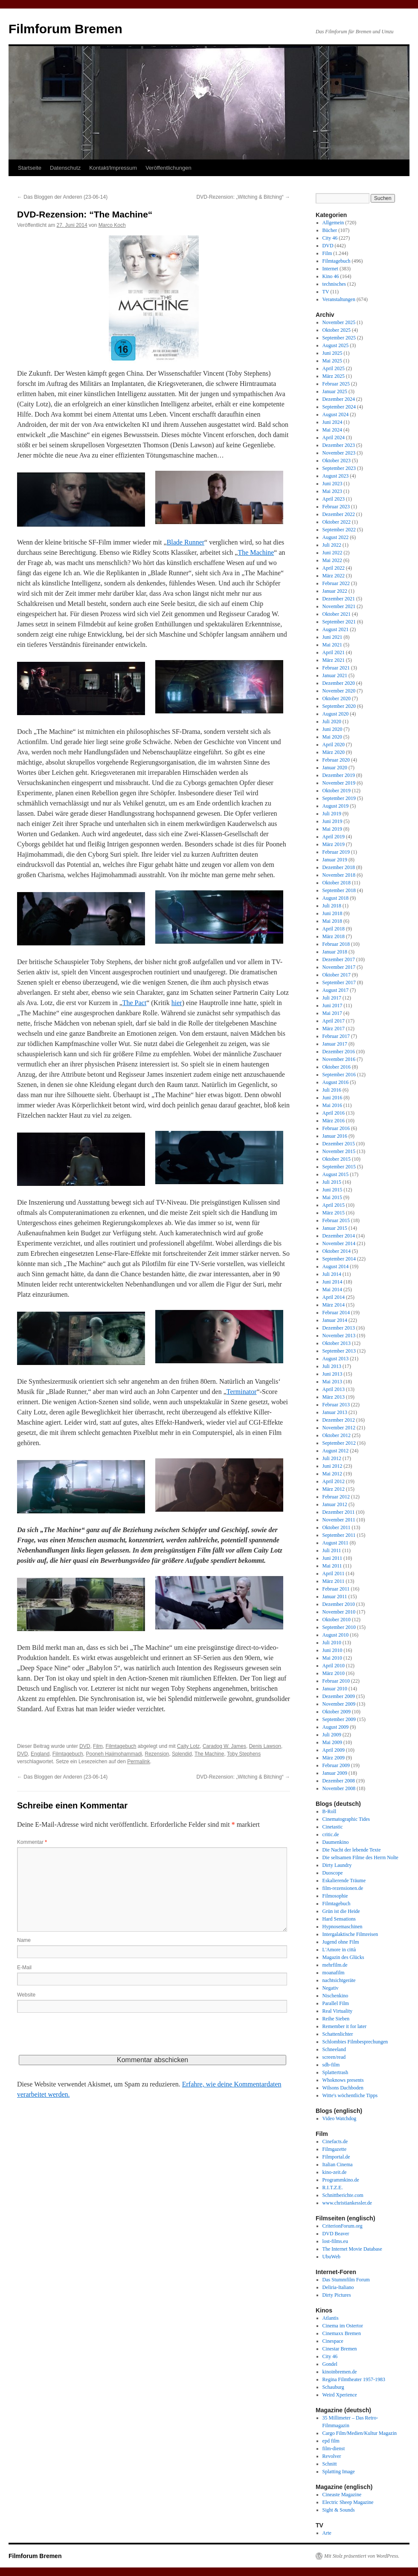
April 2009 (333, 1750)
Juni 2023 (332, 484)
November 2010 (339, 1612)
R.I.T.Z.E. (332, 2188)
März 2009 (333, 1758)
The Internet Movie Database (352, 2249)
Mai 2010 (332, 1658)
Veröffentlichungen (168, 168)
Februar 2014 (336, 1313)
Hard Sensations (339, 1919)
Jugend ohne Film (340, 1942)
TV (325, 292)
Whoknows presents (343, 2080)
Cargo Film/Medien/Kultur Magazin (359, 2433)
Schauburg (333, 2387)
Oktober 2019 (336, 791)
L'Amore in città (339, 1950)
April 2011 (333, 1573)
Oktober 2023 (336, 461)
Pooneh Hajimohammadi (114, 1754)
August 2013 (335, 1359)
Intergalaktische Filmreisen (350, 1934)
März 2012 (333, 1489)
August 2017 (335, 990)
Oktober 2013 (336, 1343)
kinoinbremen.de (339, 2372)
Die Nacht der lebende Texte (351, 1850)
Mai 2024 (332, 430)
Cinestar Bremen (339, 2349)
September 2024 (339, 407)
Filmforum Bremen (65, 29)
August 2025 (335, 345)
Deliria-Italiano (338, 2287)
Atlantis (330, 2318)
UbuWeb (331, 2257)
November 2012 (339, 1428)
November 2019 (339, 783)
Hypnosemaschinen (342, 1927)
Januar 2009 (334, 1773)
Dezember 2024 (338, 399)
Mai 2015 (332, 1197)
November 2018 (339, 875)
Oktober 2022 (336, 522)
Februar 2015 (336, 1220)
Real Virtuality (337, 2011)
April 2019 (333, 837)
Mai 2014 (332, 1289)
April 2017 (333, 1021)
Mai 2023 (332, 491)
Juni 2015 (332, 1190)
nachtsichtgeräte (339, 1980)
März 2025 (333, 376)
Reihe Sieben (336, 2019)
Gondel (329, 2364)
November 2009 (339, 1704)
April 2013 (333, 1389)
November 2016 (339, 1059)
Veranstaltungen (338, 299)
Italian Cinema (337, 2164)
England (40, 1754)
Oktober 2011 (336, 1527)
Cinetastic (332, 1827)
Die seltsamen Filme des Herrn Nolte (360, 1857)
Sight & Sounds (338, 2510)
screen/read (334, 2057)
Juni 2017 (332, 1005)
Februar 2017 (336, 1036)
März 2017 (333, 1029)
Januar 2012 (334, 1504)
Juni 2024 (332, 422)
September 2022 (339, 530)
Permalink (138, 1762)
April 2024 (333, 437)
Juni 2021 (332, 637)
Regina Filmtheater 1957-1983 (353, 2379)
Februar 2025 (336, 384)
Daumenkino (335, 1842)
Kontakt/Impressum (113, 168)
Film (98, 1746)
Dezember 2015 (338, 1144)
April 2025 (333, 368)
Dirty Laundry (337, 1865)
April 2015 (333, 1205)
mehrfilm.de (335, 1965)
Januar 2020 (334, 768)
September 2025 (339, 338)
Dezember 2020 (338, 683)
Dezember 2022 (338, 514)
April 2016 (333, 1113)
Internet (330, 269)
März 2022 (333, 576)
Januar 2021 (334, 675)
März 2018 (333, 936)
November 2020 (339, 691)
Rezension (157, 1754)
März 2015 (333, 1213)
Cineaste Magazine (342, 2495)
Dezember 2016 (338, 1052)
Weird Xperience (339, 2395)
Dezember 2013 (338, 1328)
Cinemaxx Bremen (341, 2333)
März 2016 (333, 1121)
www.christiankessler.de (347, 2203)
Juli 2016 (331, 1090)
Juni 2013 (332, 1374)
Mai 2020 (332, 737)
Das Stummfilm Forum (346, 2280)
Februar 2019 (336, 852)
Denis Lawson (265, 1746)
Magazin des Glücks (343, 1957)
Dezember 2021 (338, 599)
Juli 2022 (331, 545)
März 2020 (333, 752)
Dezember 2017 (338, 959)
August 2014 (335, 1266)
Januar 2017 (334, 1044)
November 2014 (339, 1243)
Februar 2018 (336, 944)
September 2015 (339, 1167)
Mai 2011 (332, 1566)
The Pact (134, 1002)
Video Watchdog (339, 2118)
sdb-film (331, 2065)
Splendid (182, 1754)
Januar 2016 (334, 1136)
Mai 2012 (332, 1474)
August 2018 (335, 898)
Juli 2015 (331, 1182)
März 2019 (333, 844)
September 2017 (339, 982)
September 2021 (339, 622)
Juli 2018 (331, 906)
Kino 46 (330, 276)
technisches (334, 284)
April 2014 (333, 1297)
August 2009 (335, 1727)
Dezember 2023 (338, 445)
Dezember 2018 (338, 867)
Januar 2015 (334, 1228)
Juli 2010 (331, 1643)
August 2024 (335, 414)
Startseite (29, 168)
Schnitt (329, 2464)
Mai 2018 (332, 921)
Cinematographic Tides (346, 1819)
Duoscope (332, 1873)
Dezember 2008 (338, 1781)
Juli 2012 (331, 1458)
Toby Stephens (244, 1754)
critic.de (330, 1834)
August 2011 (335, 1543)
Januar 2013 (334, 1412)
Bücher (329, 230)
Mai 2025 (332, 361)
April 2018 (333, 929)
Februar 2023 (336, 507)
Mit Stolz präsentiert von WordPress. (361, 2556)
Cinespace (332, 2341)
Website (26, 1995)
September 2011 (339, 1535)
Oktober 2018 (336, 883)
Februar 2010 (336, 1681)
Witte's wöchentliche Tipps (350, 2095)
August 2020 (335, 714)
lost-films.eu (335, 2241)
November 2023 (339, 453)
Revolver (331, 2456)
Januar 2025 (334, 391)
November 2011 (338, 1520)
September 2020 (339, 706)
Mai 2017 (332, 1013)
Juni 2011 (332, 1558)
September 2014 (339, 1259)
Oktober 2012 (336, 1435)
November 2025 (339, 322)
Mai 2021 (332, 645)
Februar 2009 (336, 1765)
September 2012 (339, 1443)
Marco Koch (112, 225)
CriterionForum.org (342, 2226)
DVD (84, 1746)
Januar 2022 (334, 591)
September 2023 (339, 468)
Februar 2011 (336, 1589)
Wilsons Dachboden (343, 2088)
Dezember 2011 (338, 1512)
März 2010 (333, 1673)
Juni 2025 (332, 353)
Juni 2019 (332, 821)
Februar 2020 (336, 760)
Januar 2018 (334, 952)
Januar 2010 (334, 1689)
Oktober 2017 (336, 975)
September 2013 (339, 1351)
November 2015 (339, 1151)
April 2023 (333, 499)
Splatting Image (338, 2472)
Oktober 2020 (336, 698)
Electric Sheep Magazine (348, 2502)
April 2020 (333, 745)
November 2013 (339, 1336)
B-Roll (329, 1811)
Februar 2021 (336, 668)
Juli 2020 (331, 721)
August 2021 (335, 629)
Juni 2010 (332, 1650)
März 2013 (333, 1397)
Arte (326, 2533)
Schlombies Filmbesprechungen (355, 2042)
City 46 (330, 238)
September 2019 (339, 798)
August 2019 (335, 806)
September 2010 (339, 1627)
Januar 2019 (334, 860)
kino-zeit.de (334, 2172)
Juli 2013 (331, 1366)
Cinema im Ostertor (342, 2326)
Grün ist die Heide (341, 1911)
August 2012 (335, 1451)
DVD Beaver (335, 2234)
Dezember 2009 (338, 1696)
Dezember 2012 (338, 1420)
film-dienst (333, 2448)
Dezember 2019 (338, 775)
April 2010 (333, 1666)
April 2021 (333, 652)
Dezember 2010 (338, 1604)
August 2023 (335, 476)
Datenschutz (65, 168)
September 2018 (339, 890)
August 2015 (335, 1174)
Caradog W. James (224, 1746)
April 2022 (333, 568)
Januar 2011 (334, 1596)
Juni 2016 (332, 1098)
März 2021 (333, 660)
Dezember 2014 (338, 1236)
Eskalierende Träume (344, 1880)
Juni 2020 (332, 729)
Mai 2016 (332, 1105)
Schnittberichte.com (342, 2195)
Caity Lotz (188, 1746)
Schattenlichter (337, 2034)
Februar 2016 (336, 1128)
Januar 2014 (334, 1320)
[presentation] (82, 2038)
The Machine (256, 552)
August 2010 (335, 1635)
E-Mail (24, 1967)
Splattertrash (335, 2072)
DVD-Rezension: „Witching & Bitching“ (243, 197)
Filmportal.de (336, 2157)
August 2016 (335, 1082)
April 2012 (333, 1481)
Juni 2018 (332, 913)
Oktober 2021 (336, 614)
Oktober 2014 (336, 1251)
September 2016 (339, 1075)
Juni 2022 (332, 553)
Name (24, 1940)
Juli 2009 (331, 1735)
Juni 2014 (332, 1282)
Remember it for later (344, 2026)
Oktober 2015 (336, 1159)
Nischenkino (335, 1996)
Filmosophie (335, 1896)
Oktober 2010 (336, 1620)
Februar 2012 (336, 1497)
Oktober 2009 (336, 1712)
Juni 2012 (332, 1466)
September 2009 (339, 1719)
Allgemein (333, 223)
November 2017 (339, 967)
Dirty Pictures (336, 2295)
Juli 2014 (331, 1274)
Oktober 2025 (336, 330)
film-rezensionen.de (342, 1888)
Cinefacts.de (335, 2141)
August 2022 (335, 537)
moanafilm (333, 1973)
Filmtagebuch (120, 1746)
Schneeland (334, 2049)
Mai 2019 (332, 829)
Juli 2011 (331, 1550)
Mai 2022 (332, 560)
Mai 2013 (332, 1382)
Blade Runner (185, 542)
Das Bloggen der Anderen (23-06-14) (62, 197)
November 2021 (339, 606)
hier (176, 1002)
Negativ (330, 1988)
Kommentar (32, 1842)
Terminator (241, 1391)
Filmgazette (334, 2149)
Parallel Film (335, 2003)
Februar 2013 (336, 1405)
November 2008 (339, 1788)
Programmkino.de (340, 2180)
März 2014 (333, 1305)
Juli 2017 (331, 998)
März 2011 (333, 1581)
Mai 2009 (332, 1742)
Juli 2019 (331, 814)
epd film (331, 2441)
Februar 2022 (336, 583)
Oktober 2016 (336, 1067)
